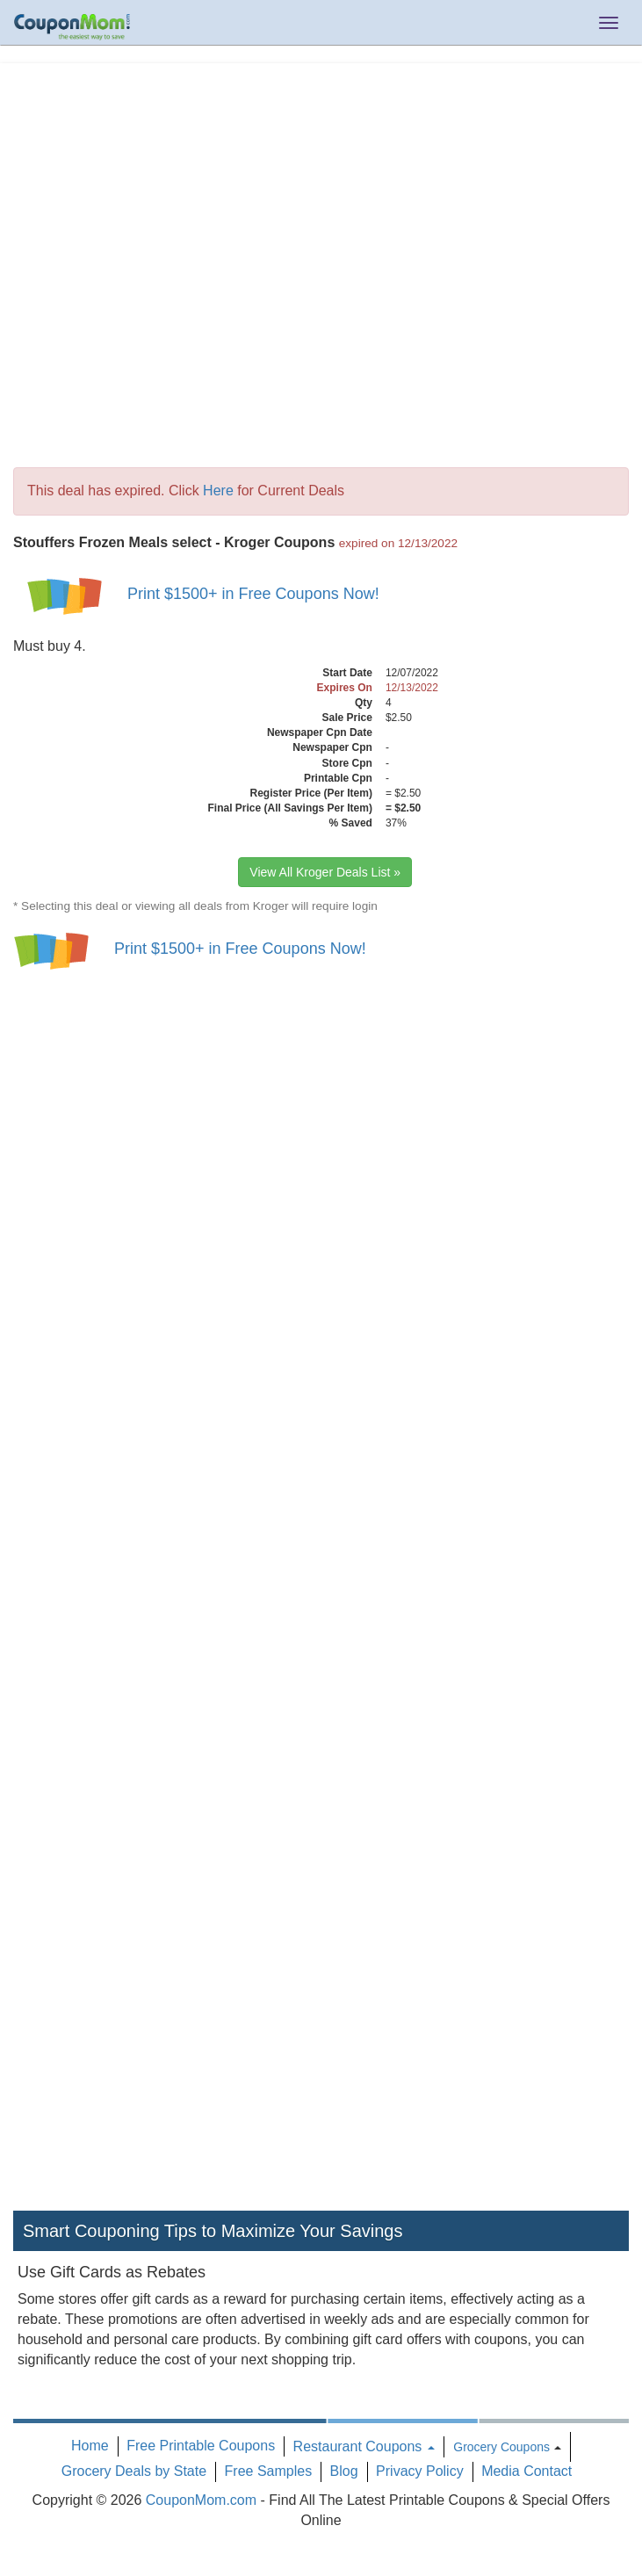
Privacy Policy (420, 2471)
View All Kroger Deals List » (324, 872)
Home (90, 2445)
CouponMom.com (201, 2500)
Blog (344, 2471)
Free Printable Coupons (200, 2445)
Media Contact (526, 2471)
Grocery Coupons (501, 2447)
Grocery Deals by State (133, 2471)
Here (218, 490)
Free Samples (269, 2471)
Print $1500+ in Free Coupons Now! (253, 594)
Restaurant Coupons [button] (364, 2446)
